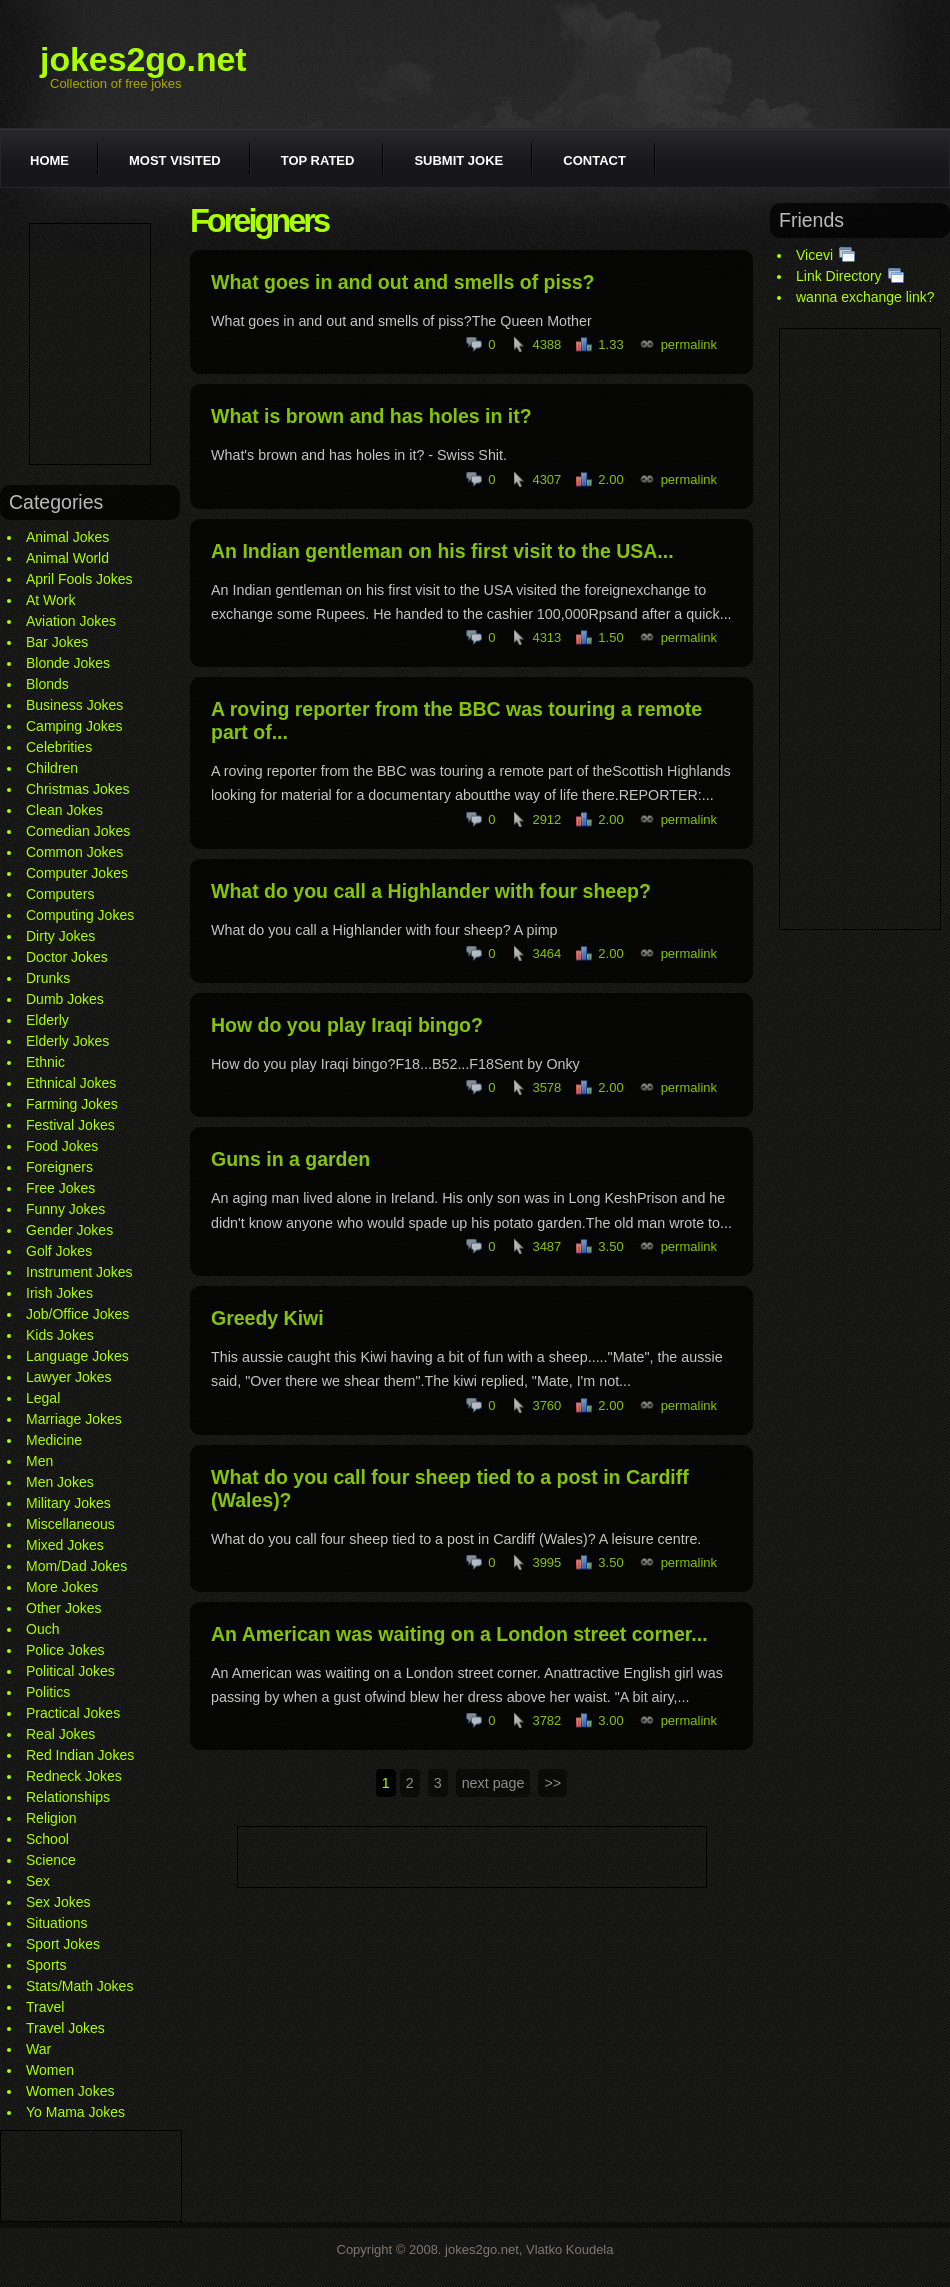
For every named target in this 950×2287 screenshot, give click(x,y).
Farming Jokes (72, 1104)
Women (50, 2070)
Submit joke (458, 160)
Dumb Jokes (65, 999)
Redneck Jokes (74, 1776)
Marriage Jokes (74, 1419)
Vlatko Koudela (569, 2249)
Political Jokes (70, 1671)
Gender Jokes (69, 1230)
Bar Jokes (57, 642)
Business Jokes (74, 705)
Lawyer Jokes (69, 1377)
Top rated (318, 160)
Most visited (175, 160)
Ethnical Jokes (71, 1083)
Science (51, 1860)
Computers (60, 894)
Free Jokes (60, 1188)
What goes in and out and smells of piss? (403, 282)
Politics (48, 1692)
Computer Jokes (77, 873)
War (38, 2049)
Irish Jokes (59, 1293)
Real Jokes (60, 1734)
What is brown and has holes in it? (371, 416)
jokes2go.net (143, 59)
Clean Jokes (64, 810)
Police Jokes (65, 1650)
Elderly (47, 1020)
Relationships (68, 1797)
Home (49, 160)
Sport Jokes (63, 1944)
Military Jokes (68, 1503)
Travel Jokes (65, 2028)
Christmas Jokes (77, 789)
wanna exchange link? (865, 297)
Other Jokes (63, 1608)
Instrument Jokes (79, 1272)
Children (52, 768)
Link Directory (839, 276)
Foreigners (59, 1167)
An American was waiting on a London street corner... (459, 1634)
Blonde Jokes (68, 663)
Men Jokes (60, 1482)
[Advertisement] (90, 344)
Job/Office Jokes (77, 1314)
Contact (594, 160)
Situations (56, 1923)
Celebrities (59, 747)
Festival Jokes (70, 1125)
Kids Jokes (60, 1335)
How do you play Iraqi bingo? (347, 1025)
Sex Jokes (58, 1902)
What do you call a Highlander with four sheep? (431, 891)
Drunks (48, 978)
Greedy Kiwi (267, 1318)
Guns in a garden (290, 1159)
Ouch (42, 1629)
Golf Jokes (59, 1251)
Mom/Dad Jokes (76, 1566)
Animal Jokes (67, 537)
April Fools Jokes (79, 579)
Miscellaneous (70, 1524)
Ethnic (45, 1062)
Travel (45, 2007)
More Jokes (62, 1587)
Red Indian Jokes (80, 1755)
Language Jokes (77, 1356)
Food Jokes (62, 1146)
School (47, 1839)
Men (39, 1461)
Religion (51, 1818)
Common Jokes (74, 852)
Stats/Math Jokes (79, 1986)
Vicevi (814, 255)
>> (552, 1783)
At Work (51, 600)
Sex (38, 1881)
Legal (43, 1398)
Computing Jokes (80, 915)
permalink (689, 344)
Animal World (67, 558)
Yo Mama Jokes (75, 2112)
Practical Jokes (73, 1713)
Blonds (47, 684)
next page (493, 1783)
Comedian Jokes (78, 831)
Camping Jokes (74, 726)
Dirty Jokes (60, 936)
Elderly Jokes (67, 1041)
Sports (46, 1965)
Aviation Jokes (71, 621)
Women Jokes (70, 2091)
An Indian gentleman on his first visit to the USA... (442, 551)
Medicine (54, 1440)
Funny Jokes (65, 1209)
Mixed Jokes (65, 1545)
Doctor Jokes (67, 957)
